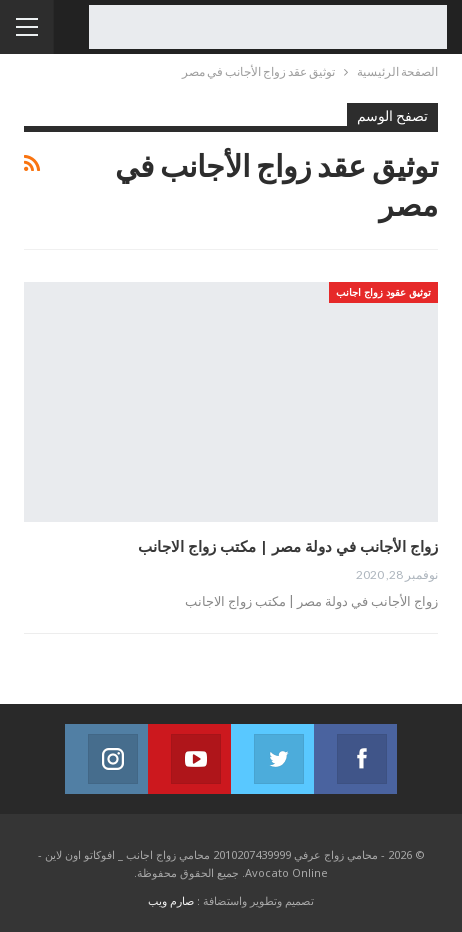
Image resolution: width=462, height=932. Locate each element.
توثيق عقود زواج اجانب (383, 292)
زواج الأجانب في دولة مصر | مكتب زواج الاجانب (288, 546)
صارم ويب (171, 900)
